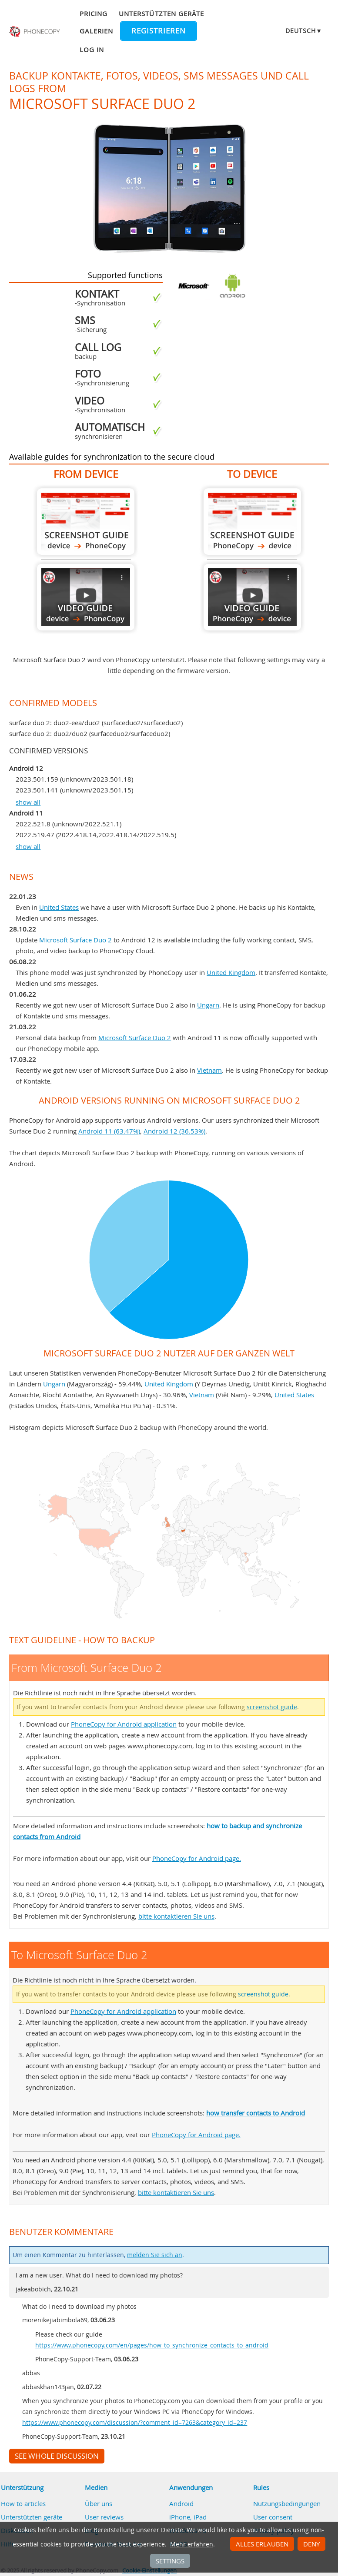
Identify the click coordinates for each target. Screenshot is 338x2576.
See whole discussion (57, 2456)
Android (181, 2503)
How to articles (23, 2503)
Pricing (93, 13)
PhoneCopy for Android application (124, 1724)
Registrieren (158, 31)
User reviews (104, 2517)
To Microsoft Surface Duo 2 (252, 521)
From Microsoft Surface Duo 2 (85, 521)
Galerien (96, 31)
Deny (311, 2544)
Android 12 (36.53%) (174, 1131)
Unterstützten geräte (161, 13)
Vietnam (209, 1070)
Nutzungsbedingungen (287, 2503)
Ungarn (208, 1005)
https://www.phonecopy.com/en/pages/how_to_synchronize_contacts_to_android (151, 2345)
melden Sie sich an (154, 2255)
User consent (272, 2517)
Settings (170, 2560)
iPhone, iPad (188, 2517)
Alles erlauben (262, 2544)
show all (28, 802)
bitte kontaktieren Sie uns (176, 1916)
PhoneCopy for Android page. (196, 1858)
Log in (92, 49)
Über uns (98, 2503)
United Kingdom (231, 972)
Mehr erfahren (191, 2544)
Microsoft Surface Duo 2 (75, 939)
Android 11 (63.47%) (109, 1131)
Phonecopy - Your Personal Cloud (35, 32)
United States (59, 907)
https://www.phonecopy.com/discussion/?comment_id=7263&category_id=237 (134, 2423)
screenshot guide (272, 1707)
